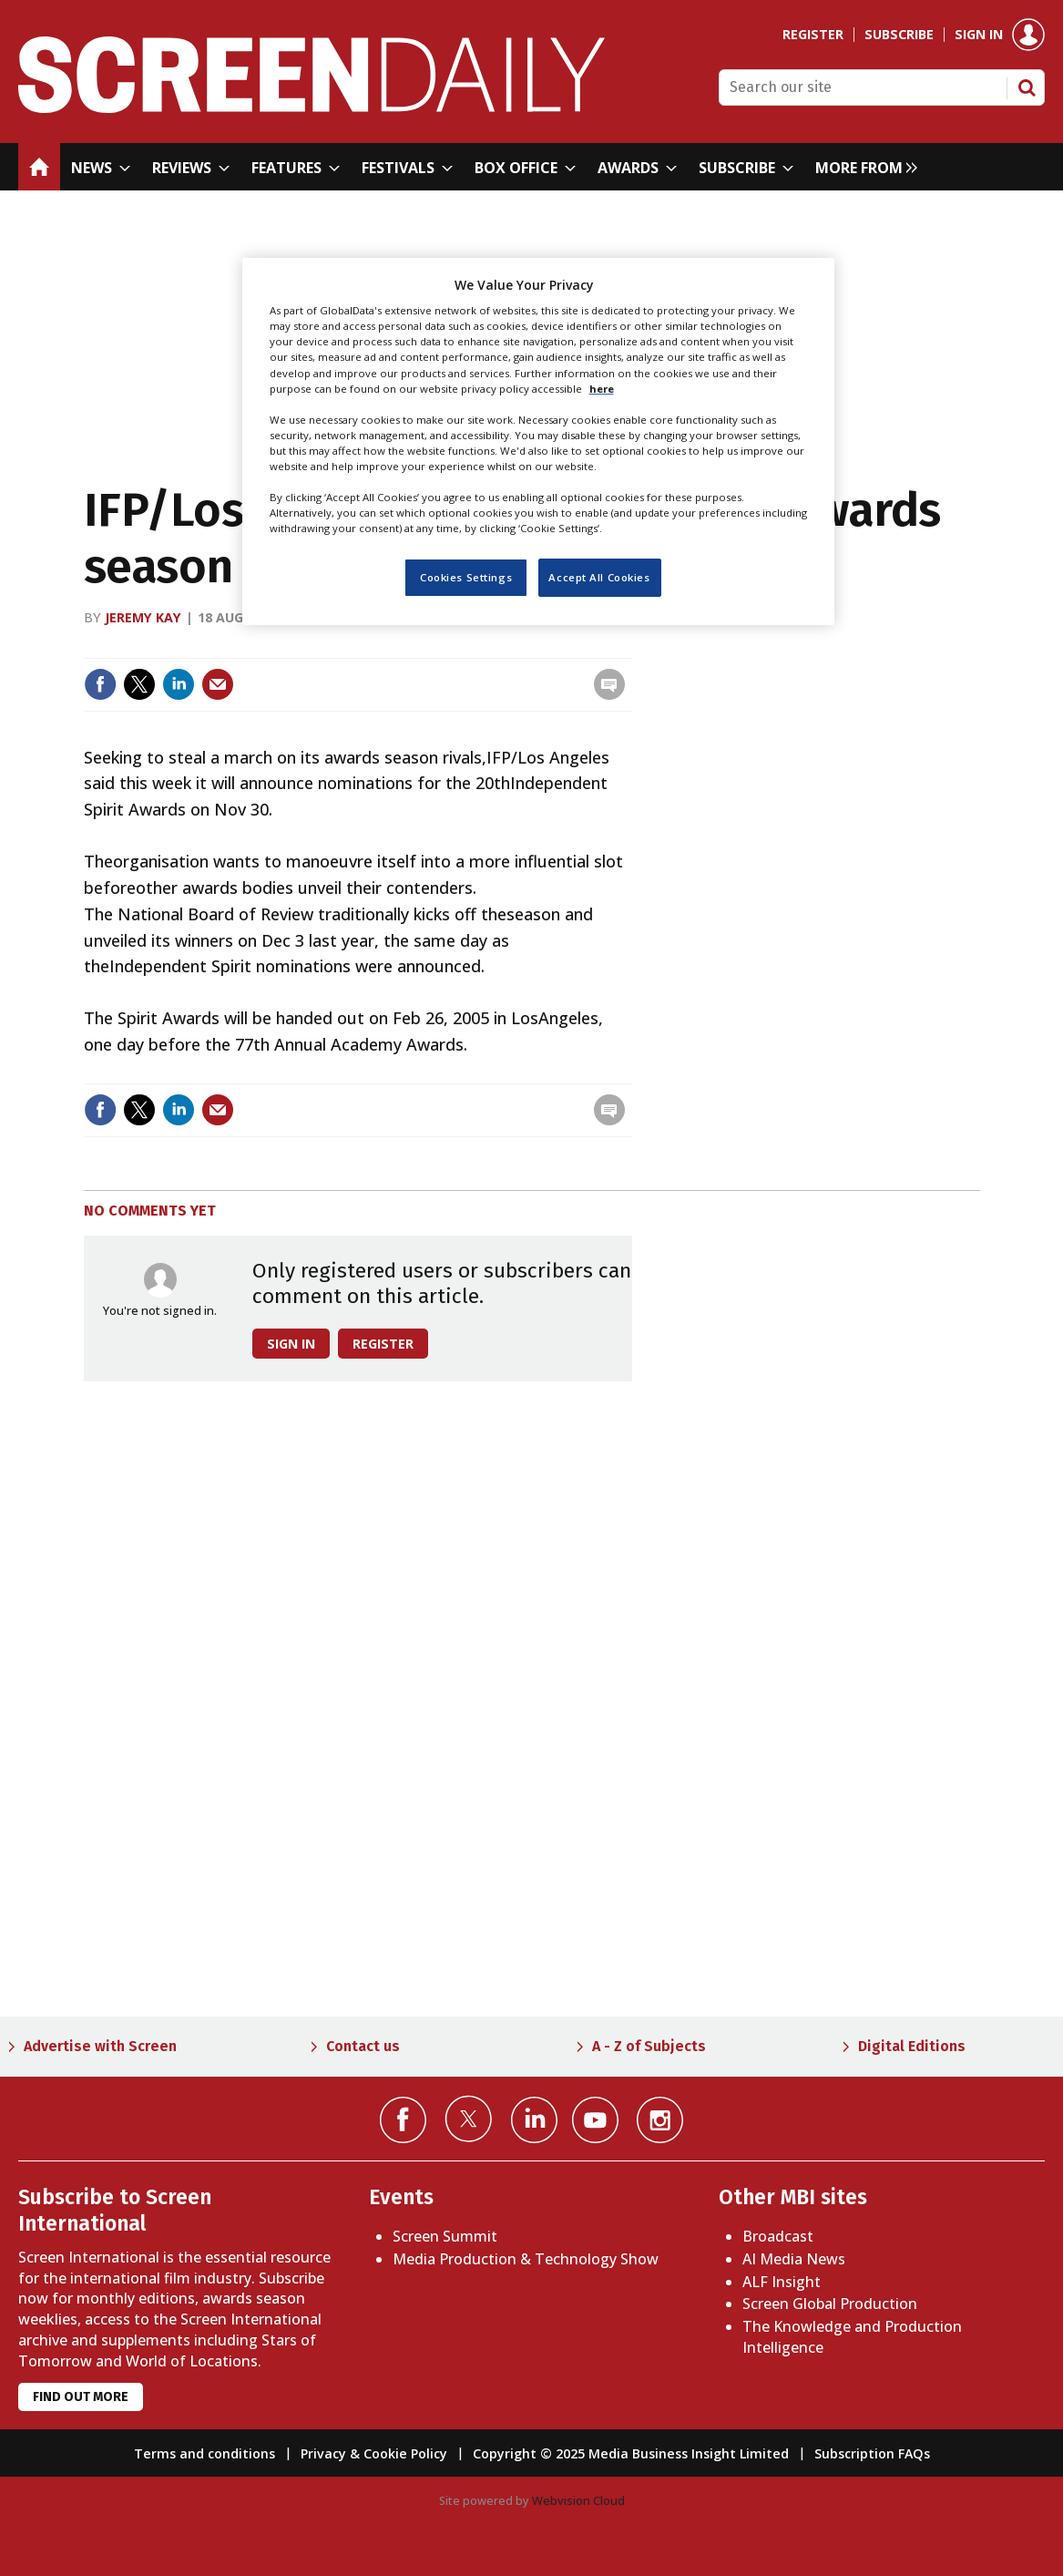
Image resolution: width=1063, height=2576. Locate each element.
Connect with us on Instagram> (660, 2120)
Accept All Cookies (598, 577)
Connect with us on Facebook (403, 2120)
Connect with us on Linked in (534, 2120)
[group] (861, 166)
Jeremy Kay (143, 617)
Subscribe (899, 34)
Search (1026, 87)
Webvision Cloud (578, 2500)
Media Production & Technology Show (526, 2259)
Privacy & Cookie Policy (374, 2453)
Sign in (979, 34)
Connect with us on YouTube (595, 2120)
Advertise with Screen (100, 2046)
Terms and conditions (204, 2453)
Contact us (363, 2046)
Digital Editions (912, 2046)
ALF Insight (781, 2282)
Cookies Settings (466, 577)
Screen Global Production (829, 2304)
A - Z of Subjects (649, 2046)
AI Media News (793, 2259)
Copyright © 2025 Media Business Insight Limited (631, 2453)
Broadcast (777, 2236)
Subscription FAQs (872, 2453)
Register (812, 34)
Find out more (80, 2397)
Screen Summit (445, 2236)
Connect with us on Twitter (469, 2118)
